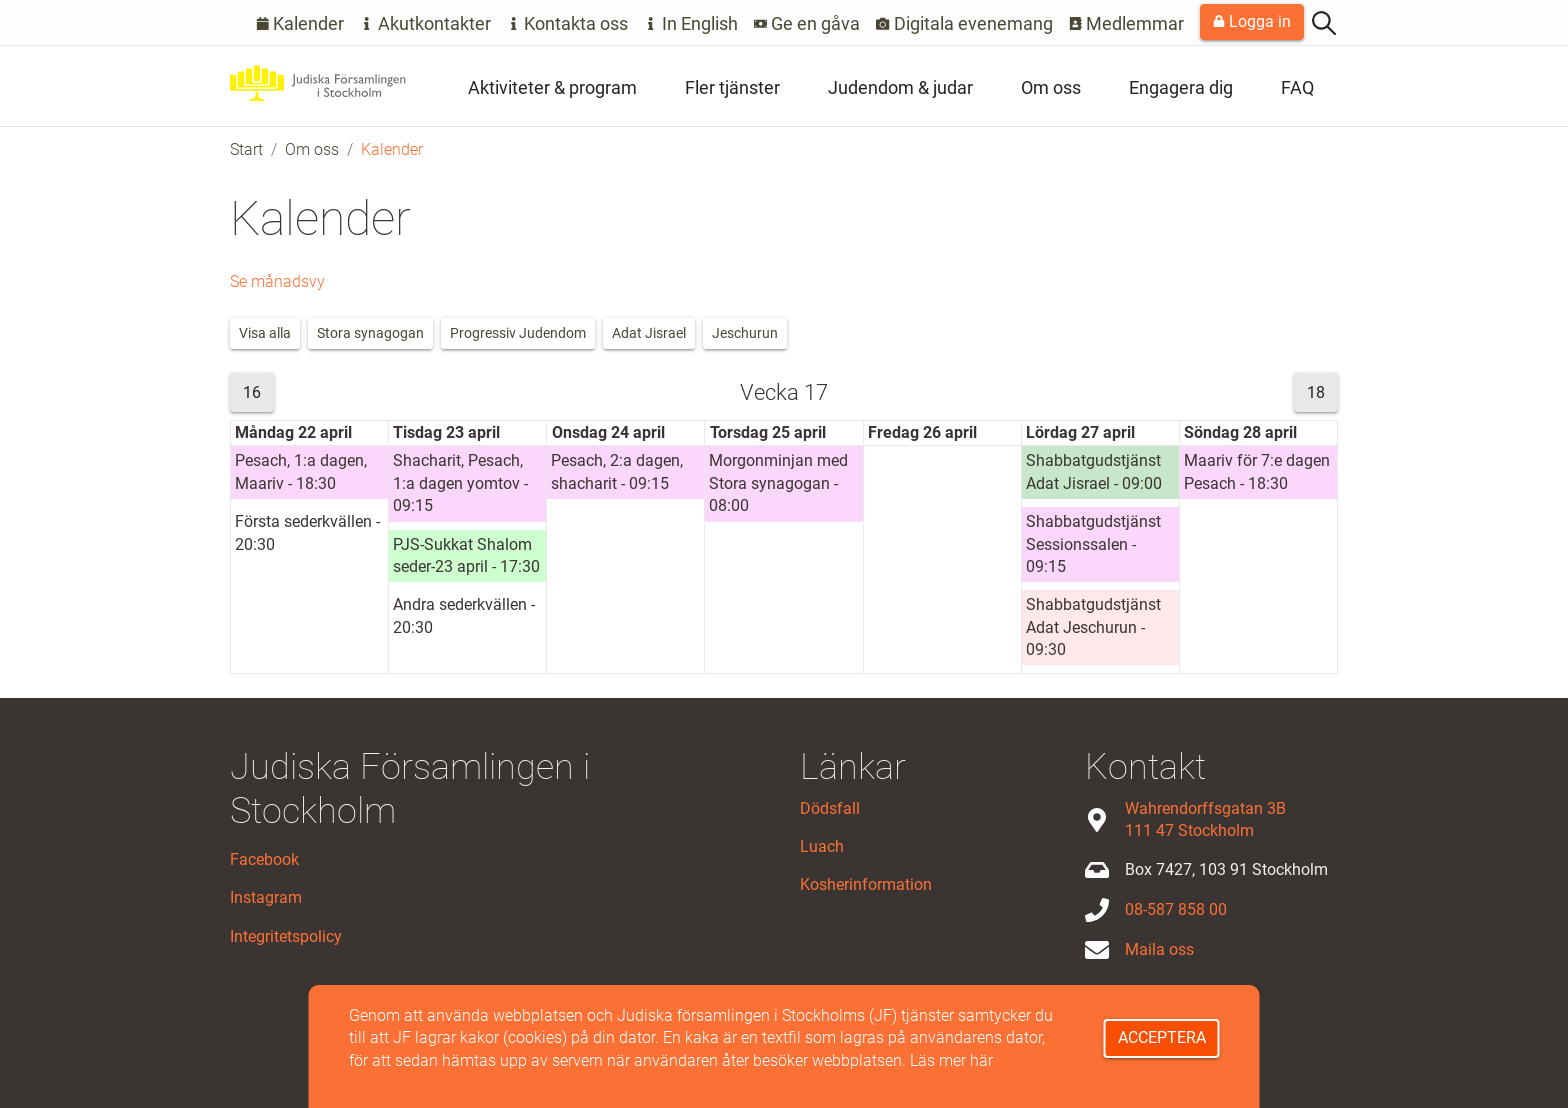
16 (252, 392)
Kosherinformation (866, 884)
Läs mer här (951, 1060)
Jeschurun (745, 333)
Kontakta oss (568, 23)
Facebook (264, 859)
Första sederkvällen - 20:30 (307, 532)
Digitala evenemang (964, 23)
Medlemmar (1127, 23)
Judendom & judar (900, 87)
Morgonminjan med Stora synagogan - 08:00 (778, 483)
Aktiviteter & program (552, 87)
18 (1316, 392)
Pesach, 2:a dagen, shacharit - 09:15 (617, 471)
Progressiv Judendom (518, 333)
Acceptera (1162, 1037)
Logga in (1252, 21)
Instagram (266, 897)
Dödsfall (830, 808)
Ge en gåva (807, 23)
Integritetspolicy (286, 936)
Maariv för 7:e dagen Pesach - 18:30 (1257, 471)
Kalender (300, 23)
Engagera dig (1181, 87)
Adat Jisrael (649, 333)
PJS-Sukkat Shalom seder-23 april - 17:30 (466, 555)
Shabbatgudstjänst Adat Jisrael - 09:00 (1094, 471)
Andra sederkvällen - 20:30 (464, 615)
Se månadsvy (277, 281)
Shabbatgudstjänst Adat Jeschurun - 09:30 (1093, 627)
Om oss (1051, 87)
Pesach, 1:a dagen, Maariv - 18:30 (301, 471)
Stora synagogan (370, 333)
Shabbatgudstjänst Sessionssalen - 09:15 (1093, 544)
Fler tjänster (732, 87)
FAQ (1297, 87)
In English (691, 23)
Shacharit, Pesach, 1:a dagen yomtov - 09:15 (460, 483)
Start (246, 149)
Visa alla (265, 333)
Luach (822, 846)
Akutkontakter (425, 23)
